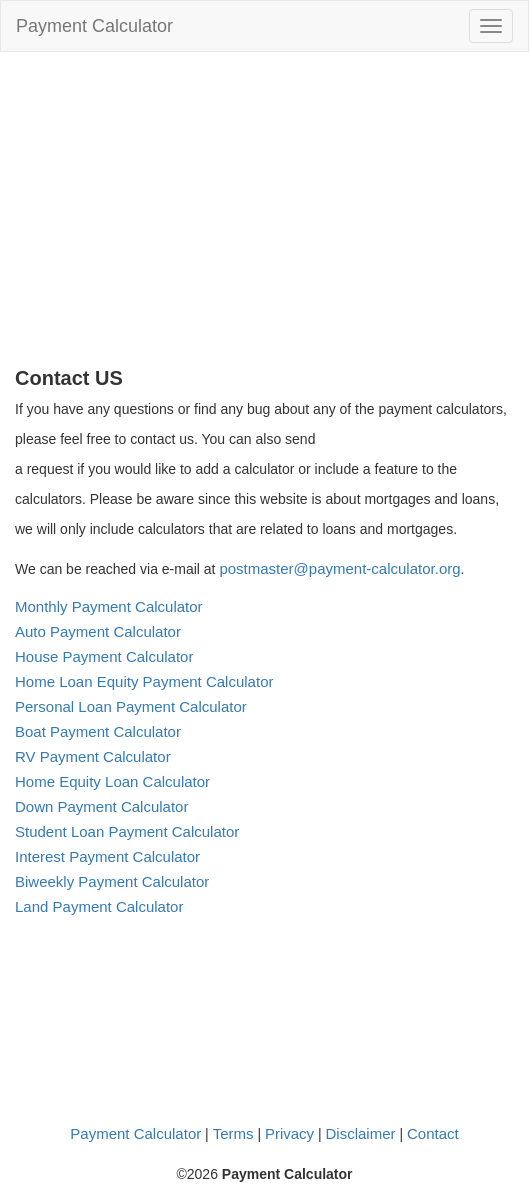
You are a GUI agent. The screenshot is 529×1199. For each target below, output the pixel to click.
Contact (433, 1133)
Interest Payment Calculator (107, 856)
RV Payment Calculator (93, 756)
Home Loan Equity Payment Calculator (144, 681)
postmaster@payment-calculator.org (339, 568)
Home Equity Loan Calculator (112, 781)
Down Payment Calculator (101, 806)
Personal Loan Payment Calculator (131, 706)
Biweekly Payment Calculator (112, 881)
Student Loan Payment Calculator (127, 831)
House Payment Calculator (104, 656)
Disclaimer (361, 1133)
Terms (233, 1133)
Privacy (289, 1133)
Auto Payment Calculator (98, 631)
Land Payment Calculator (99, 906)
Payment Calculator (94, 26)
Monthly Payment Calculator (109, 606)
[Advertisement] (264, 217)
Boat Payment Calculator (98, 731)
